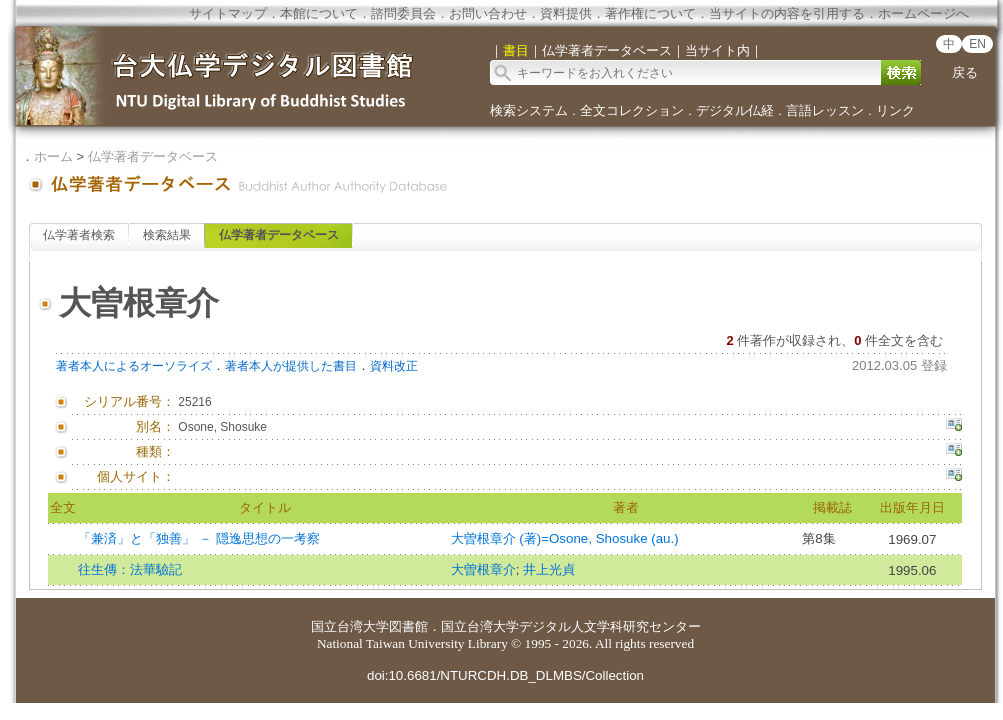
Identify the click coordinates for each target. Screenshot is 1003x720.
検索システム (529, 110)
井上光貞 (549, 569)
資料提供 (566, 13)
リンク (895, 110)
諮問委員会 (403, 13)
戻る (965, 72)
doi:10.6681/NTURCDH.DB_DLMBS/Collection (505, 675)
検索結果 (167, 235)
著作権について (650, 13)
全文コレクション (632, 110)
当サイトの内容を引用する (787, 13)
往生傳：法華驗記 (130, 569)
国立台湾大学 (350, 626)
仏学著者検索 (79, 235)
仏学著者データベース (153, 156)
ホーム (53, 156)
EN (977, 44)
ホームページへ (923, 13)
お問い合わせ (488, 13)
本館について (319, 13)
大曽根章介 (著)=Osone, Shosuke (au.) (565, 538)
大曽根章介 (483, 569)
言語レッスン (825, 110)
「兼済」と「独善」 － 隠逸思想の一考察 (198, 538)
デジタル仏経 (735, 110)
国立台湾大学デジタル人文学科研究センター (571, 626)
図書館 (408, 626)
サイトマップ (228, 13)
